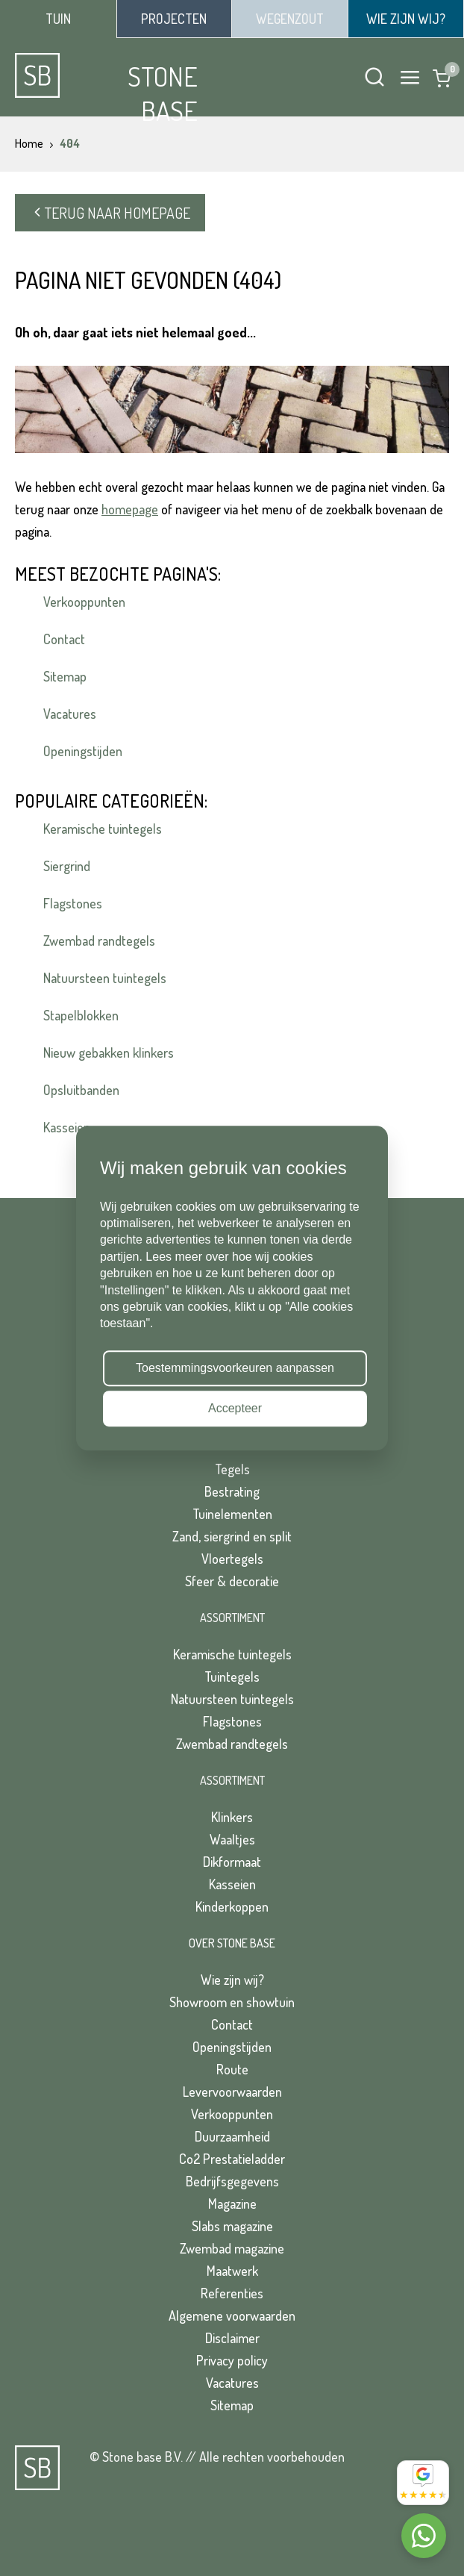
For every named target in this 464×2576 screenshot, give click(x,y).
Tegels (232, 1469)
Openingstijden (82, 751)
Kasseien (232, 1884)
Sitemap (65, 676)
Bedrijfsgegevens (232, 2181)
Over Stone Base (232, 1943)
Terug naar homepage (110, 212)
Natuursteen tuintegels (104, 978)
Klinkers (232, 1817)
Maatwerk (232, 2270)
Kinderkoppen (232, 1906)
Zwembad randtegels (99, 940)
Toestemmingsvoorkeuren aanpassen (235, 1368)
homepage (129, 509)
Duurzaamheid (232, 2136)
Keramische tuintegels (102, 828)
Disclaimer (232, 2338)
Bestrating (232, 1491)
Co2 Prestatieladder (232, 2159)
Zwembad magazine (232, 2248)
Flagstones (72, 903)
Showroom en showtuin (232, 2002)
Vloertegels (232, 1558)
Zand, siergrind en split (232, 1536)
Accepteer (235, 1408)
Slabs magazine (232, 2226)
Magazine (232, 2203)
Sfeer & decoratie (232, 1581)
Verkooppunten (84, 601)
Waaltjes (232, 1839)
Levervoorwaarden (232, 2091)
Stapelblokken (81, 1015)
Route (232, 2069)
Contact (64, 639)
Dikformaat (232, 1861)
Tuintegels (232, 1676)
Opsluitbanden (81, 1090)
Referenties (232, 2293)
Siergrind (66, 866)
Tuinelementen (232, 1514)
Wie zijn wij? (232, 1979)
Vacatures (69, 713)
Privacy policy (232, 2360)
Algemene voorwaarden (232, 2315)
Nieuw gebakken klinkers (108, 1052)
